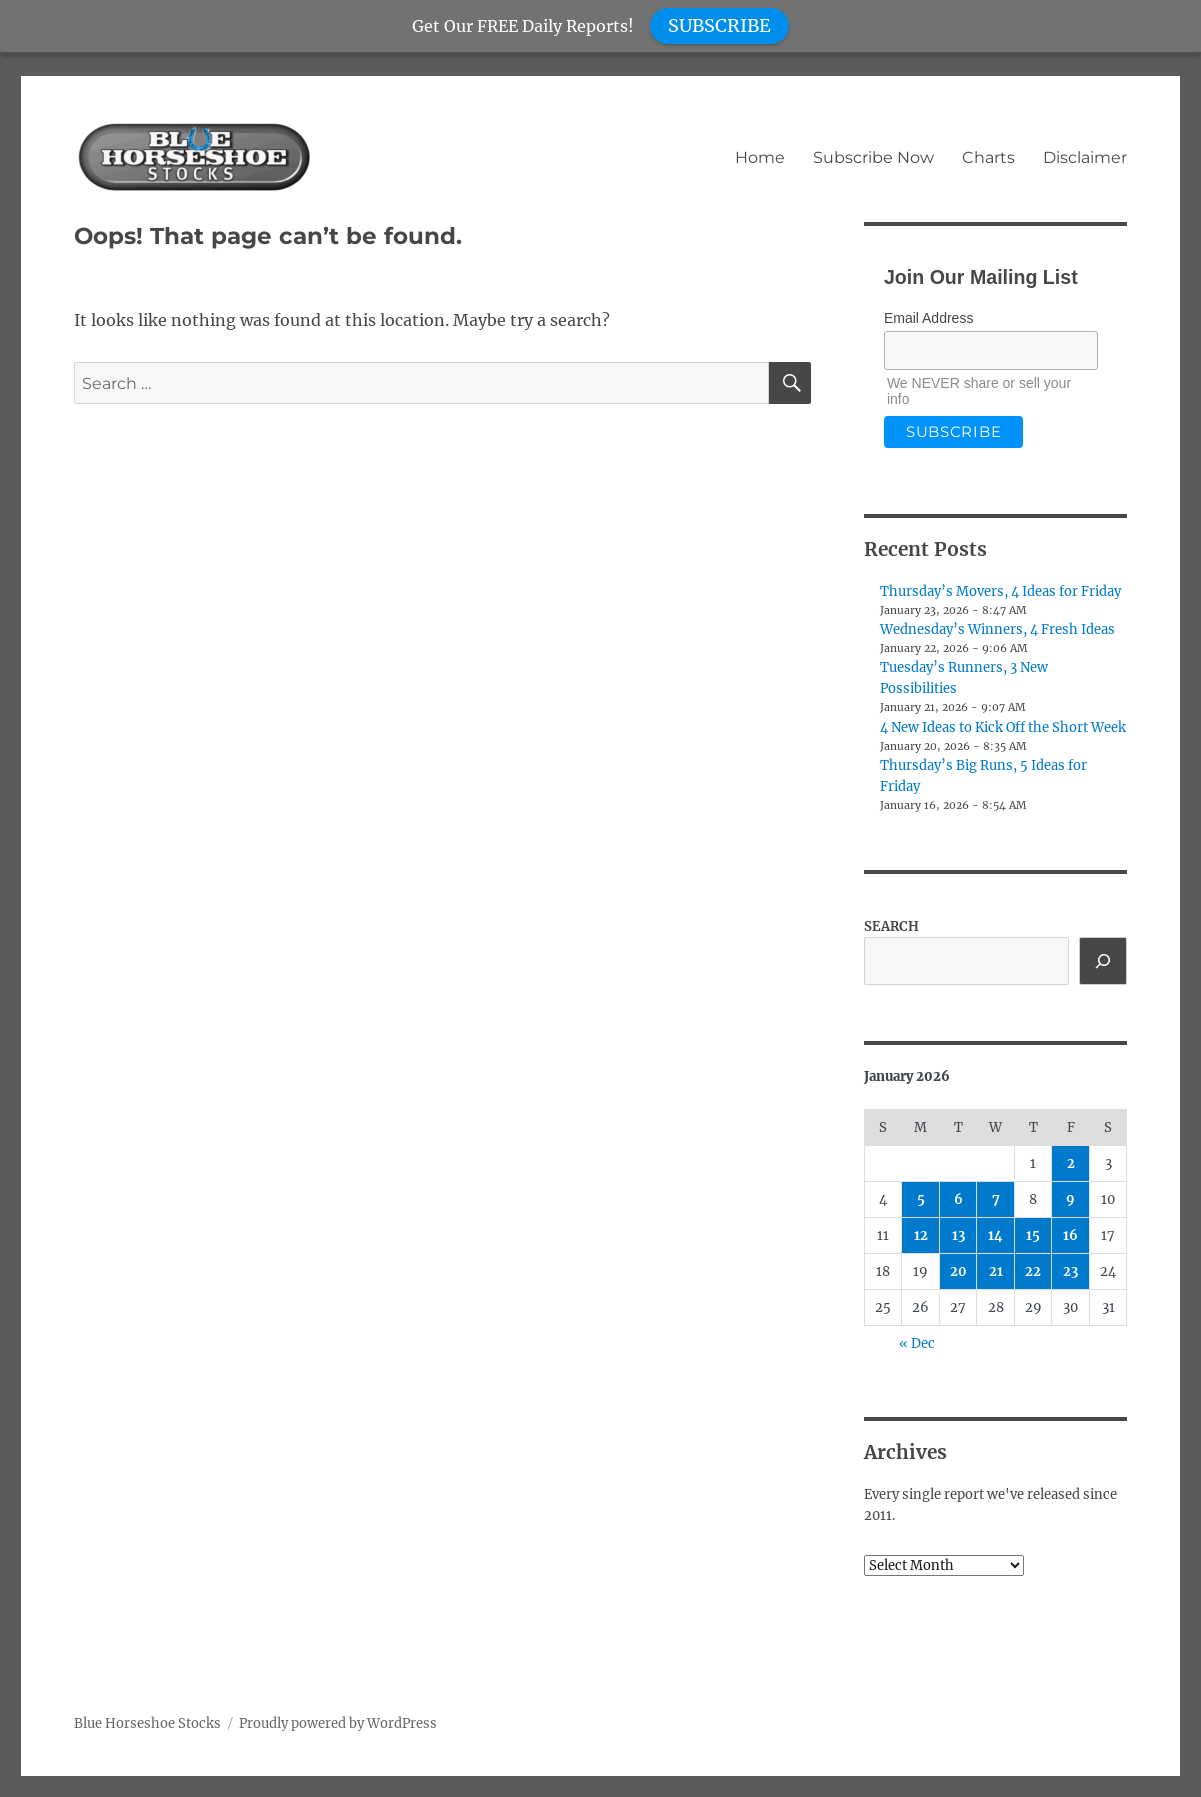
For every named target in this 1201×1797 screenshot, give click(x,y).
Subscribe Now (873, 157)
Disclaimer (1085, 157)
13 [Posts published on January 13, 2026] (958, 1235)
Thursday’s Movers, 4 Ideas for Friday (1000, 591)
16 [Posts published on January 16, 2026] (1070, 1235)
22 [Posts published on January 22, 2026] (1033, 1271)
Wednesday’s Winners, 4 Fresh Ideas (997, 629)
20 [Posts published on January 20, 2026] (958, 1271)
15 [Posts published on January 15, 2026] (1033, 1235)
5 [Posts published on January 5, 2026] (921, 1199)
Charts (988, 157)
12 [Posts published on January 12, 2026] (921, 1235)
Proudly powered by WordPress (338, 1723)
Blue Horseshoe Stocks (147, 1723)
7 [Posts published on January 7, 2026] (996, 1199)
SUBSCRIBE (719, 25)
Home (760, 157)
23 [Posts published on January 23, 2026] (1070, 1271)
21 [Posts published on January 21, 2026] (996, 1271)
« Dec (917, 1343)
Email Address (928, 318)
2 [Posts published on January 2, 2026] (1071, 1163)
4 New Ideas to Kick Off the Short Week (1003, 727)
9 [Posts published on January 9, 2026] (1070, 1199)
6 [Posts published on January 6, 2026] (958, 1199)
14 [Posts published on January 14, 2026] (995, 1235)
